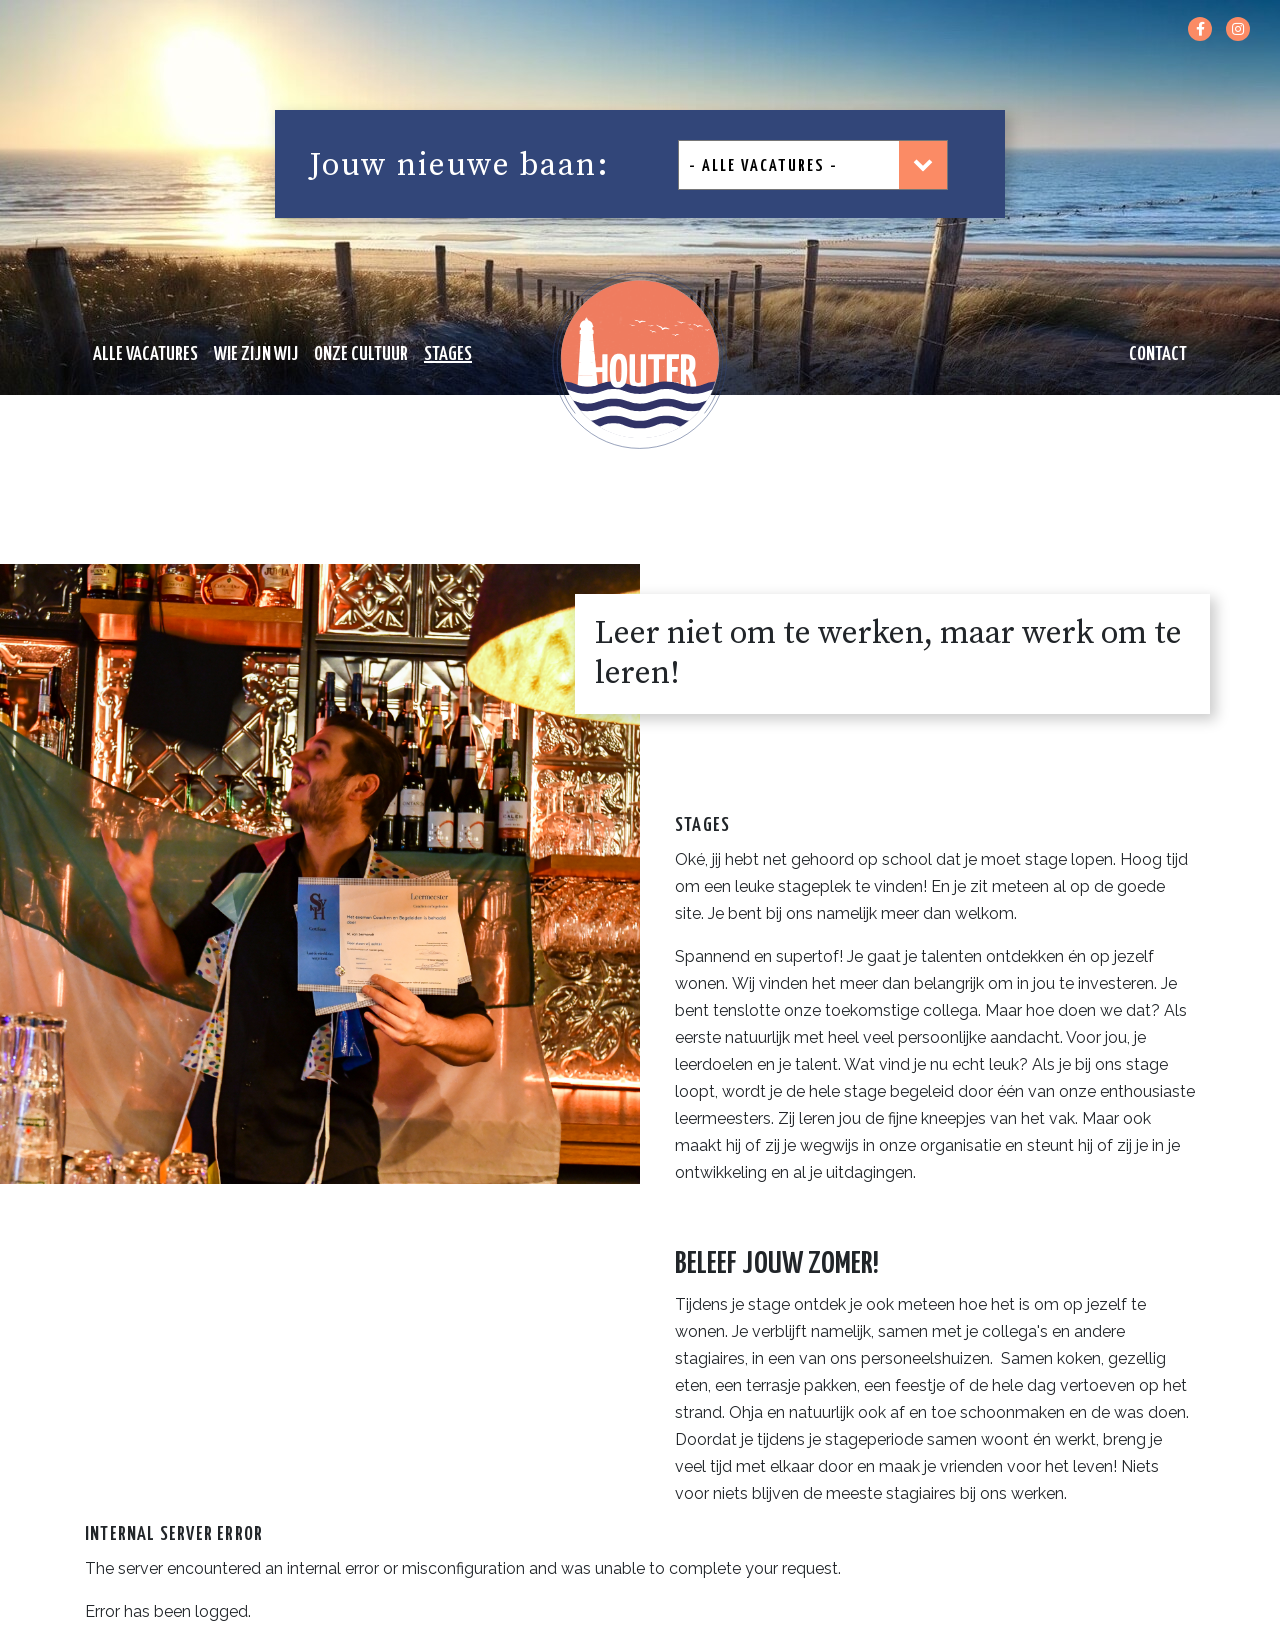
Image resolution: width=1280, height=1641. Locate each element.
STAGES (448, 354)
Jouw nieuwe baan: (460, 166)
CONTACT (1158, 354)
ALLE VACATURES (145, 354)
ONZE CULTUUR (361, 354)
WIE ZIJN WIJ (256, 354)
